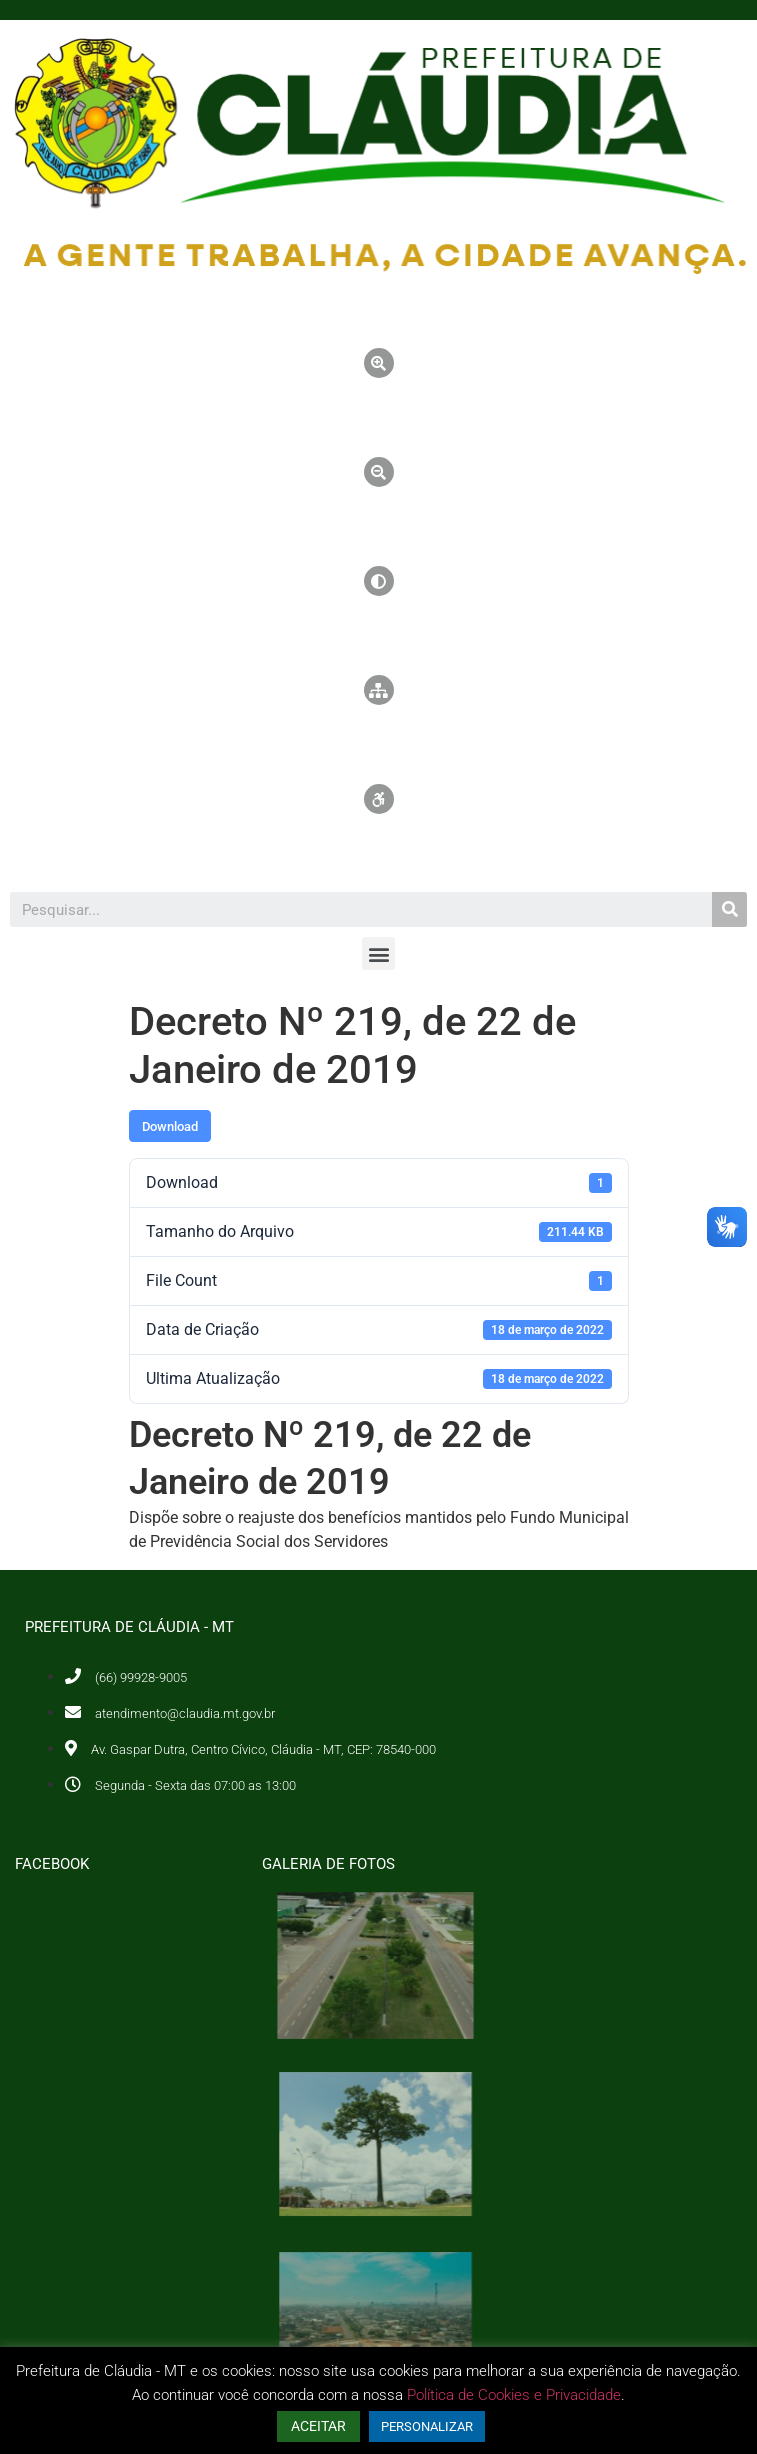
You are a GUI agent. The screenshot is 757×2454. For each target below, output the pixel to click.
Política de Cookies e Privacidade (514, 2395)
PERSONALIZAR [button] (427, 2426)
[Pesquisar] (729, 909)
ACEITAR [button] (318, 2426)
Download (170, 1126)
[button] (378, 953)
